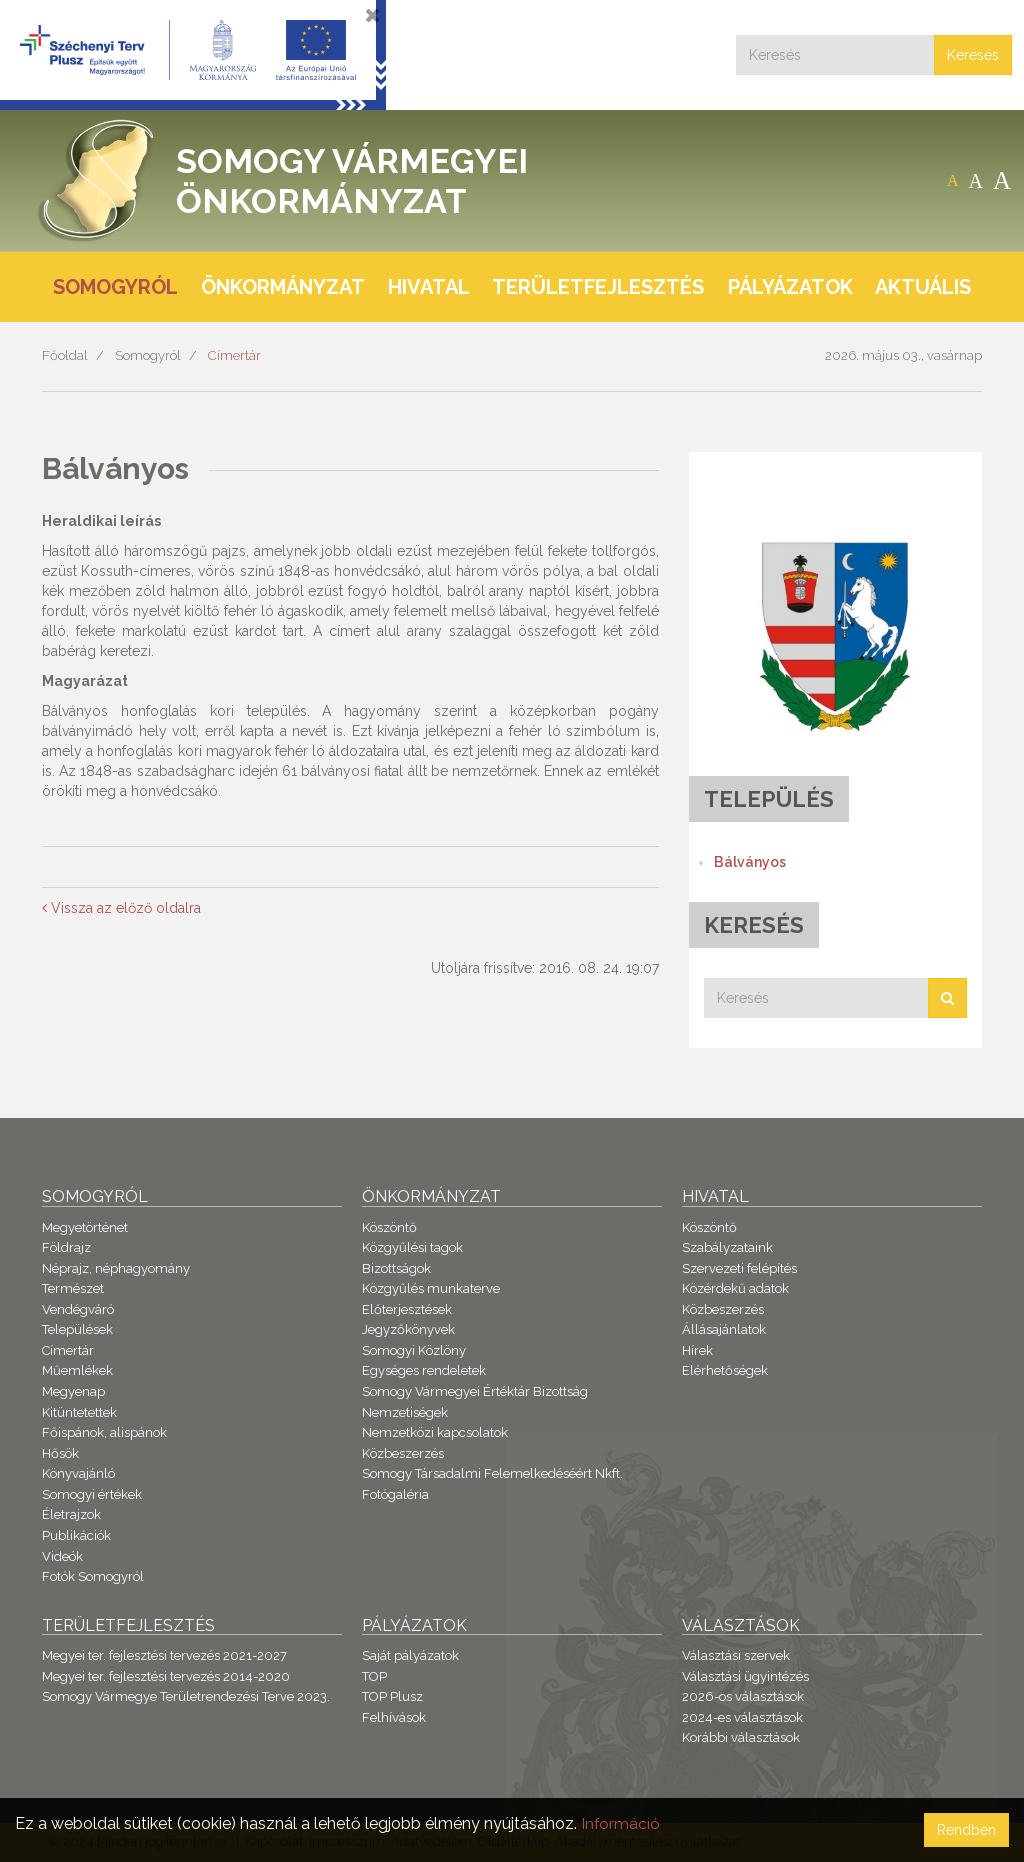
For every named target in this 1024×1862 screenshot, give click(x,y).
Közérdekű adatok (735, 1288)
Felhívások (394, 1717)
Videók (62, 1556)
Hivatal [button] (429, 287)
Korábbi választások (741, 1737)
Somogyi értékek (92, 1494)
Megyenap (73, 1391)
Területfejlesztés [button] (598, 287)
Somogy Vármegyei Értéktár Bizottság (475, 1391)
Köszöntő (389, 1227)
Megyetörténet (85, 1227)
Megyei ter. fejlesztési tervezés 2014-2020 (166, 1676)
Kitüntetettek (79, 1412)
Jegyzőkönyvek (408, 1329)
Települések (77, 1329)
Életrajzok (71, 1514)
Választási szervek (736, 1655)
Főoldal (65, 355)
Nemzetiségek (405, 1412)
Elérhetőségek (725, 1370)
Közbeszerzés (403, 1453)
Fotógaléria (395, 1494)
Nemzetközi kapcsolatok (435, 1432)
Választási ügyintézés (745, 1676)
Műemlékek (77, 1370)
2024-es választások (742, 1717)
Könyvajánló (78, 1473)
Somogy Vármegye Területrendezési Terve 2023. (186, 1696)
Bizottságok (396, 1268)
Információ (621, 1823)
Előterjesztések (407, 1309)
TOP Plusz (392, 1696)
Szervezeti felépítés (739, 1268)
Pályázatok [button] (790, 287)
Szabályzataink (727, 1247)
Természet (73, 1288)
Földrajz (66, 1247)
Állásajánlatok (724, 1329)
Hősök (60, 1453)
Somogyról (148, 355)
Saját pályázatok (410, 1655)
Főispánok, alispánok (104, 1432)
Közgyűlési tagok (412, 1247)
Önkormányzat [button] (283, 287)
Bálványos (750, 862)
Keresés (973, 55)
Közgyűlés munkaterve (431, 1288)
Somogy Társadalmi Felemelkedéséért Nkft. (492, 1473)
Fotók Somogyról (93, 1576)
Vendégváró (78, 1309)
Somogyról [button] (115, 287)
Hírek (697, 1350)
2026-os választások (743, 1696)
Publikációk (76, 1535)
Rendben (966, 1830)
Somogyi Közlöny (414, 1350)
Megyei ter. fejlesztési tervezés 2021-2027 (164, 1655)
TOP (374, 1676)
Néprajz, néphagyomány (116, 1268)
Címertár (234, 355)
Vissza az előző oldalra (121, 908)
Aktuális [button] (923, 287)
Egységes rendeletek (424, 1370)
